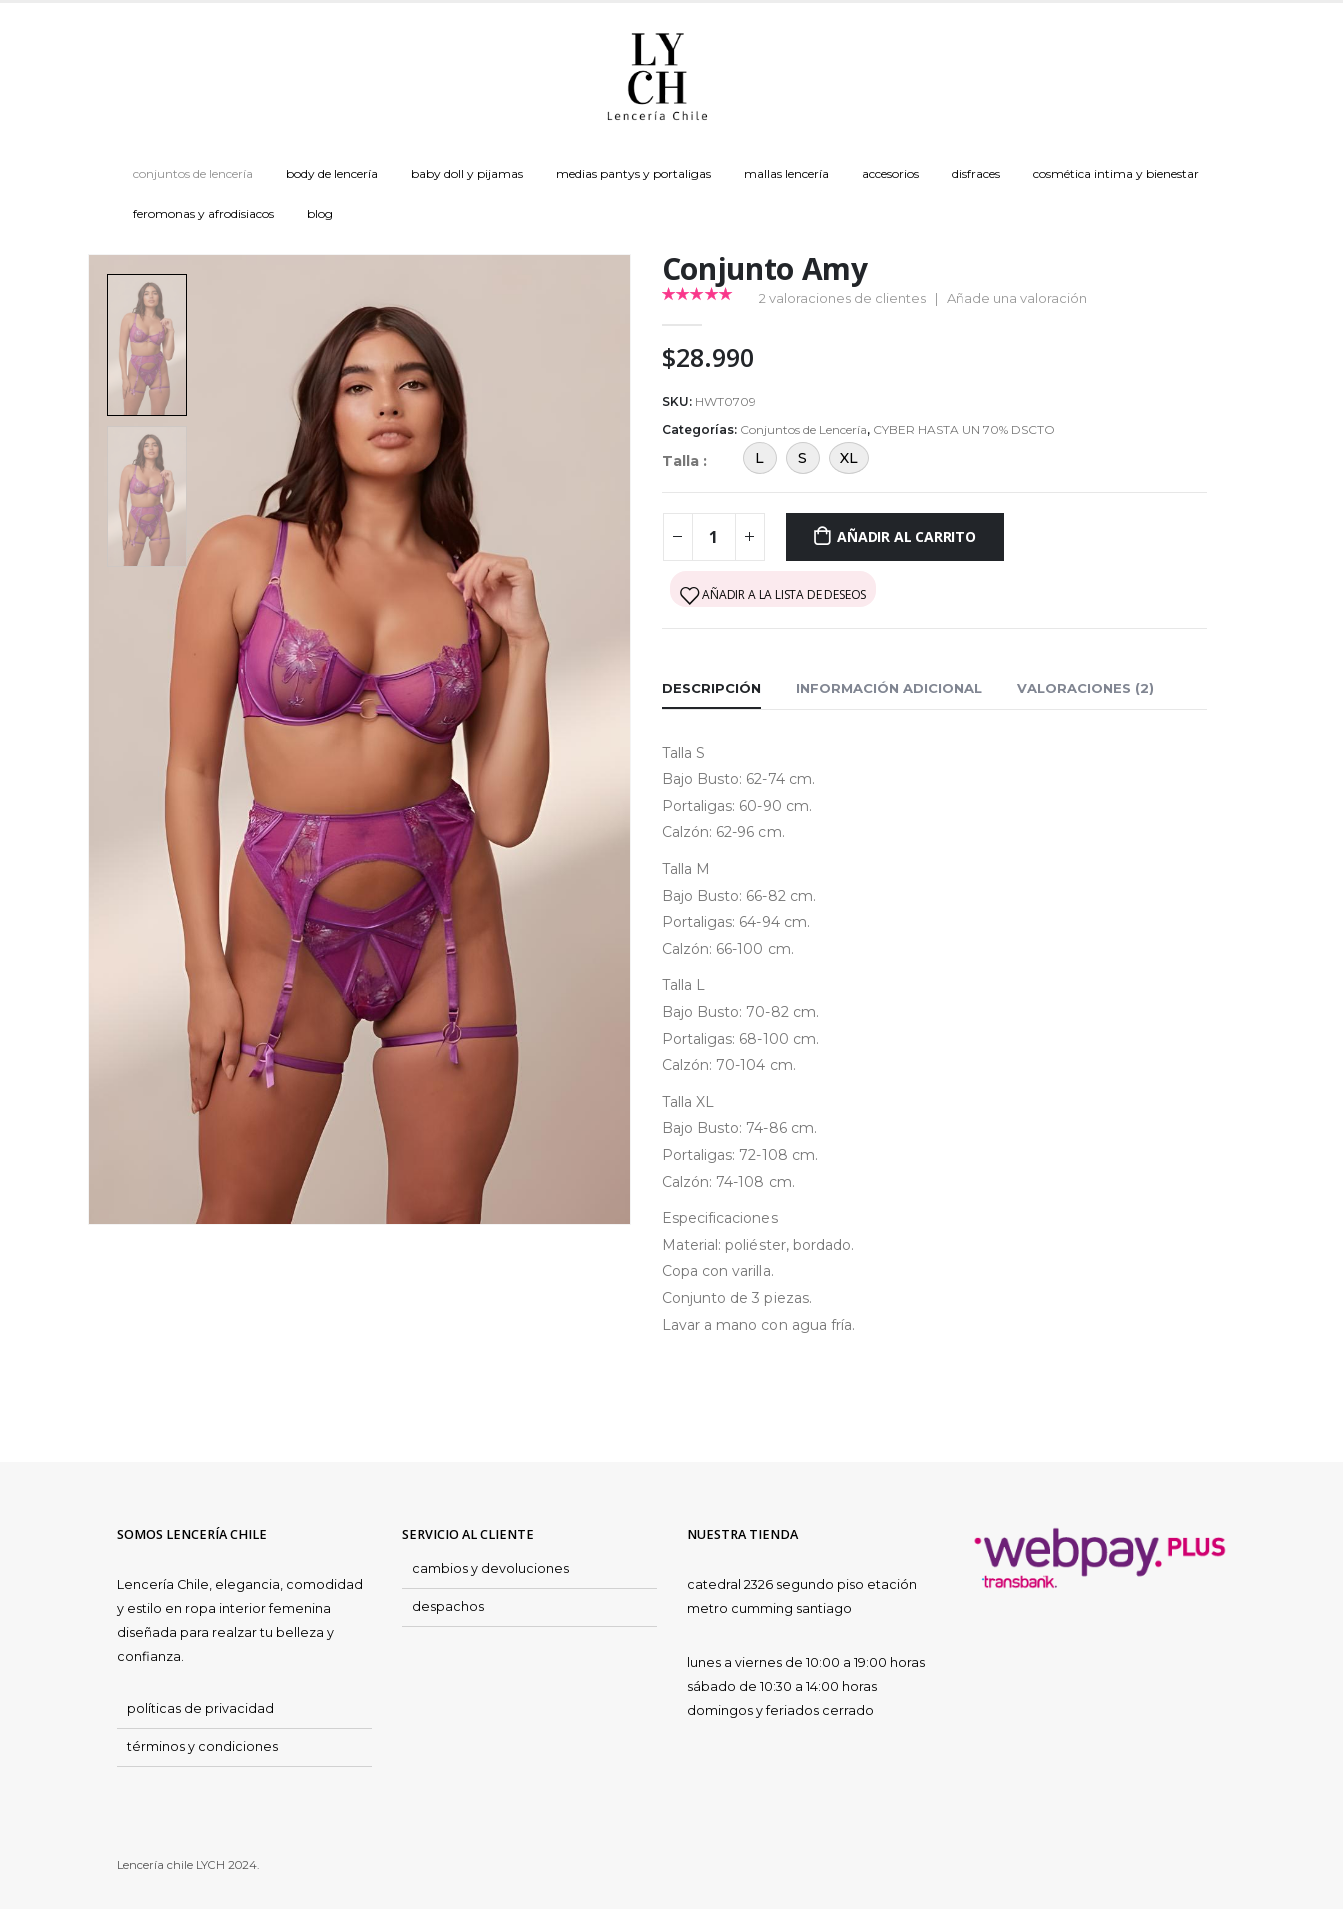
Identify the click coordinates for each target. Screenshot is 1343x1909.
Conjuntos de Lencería (193, 173)
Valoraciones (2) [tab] (1085, 688)
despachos (448, 1606)
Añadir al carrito (906, 536)
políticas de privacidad (200, 1708)
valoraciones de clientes (842, 298)
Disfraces (976, 173)
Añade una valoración (1017, 298)
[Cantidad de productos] (714, 537)
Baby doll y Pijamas (467, 173)
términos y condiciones (202, 1746)
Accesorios (890, 173)
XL (849, 458)
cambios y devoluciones (490, 1568)
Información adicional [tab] (889, 688)
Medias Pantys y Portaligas (633, 173)
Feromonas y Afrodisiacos (203, 213)
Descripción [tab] (711, 688)
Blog (320, 213)
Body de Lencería (332, 173)
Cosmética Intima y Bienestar (1116, 173)
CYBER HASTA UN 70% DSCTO (964, 429)
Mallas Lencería (786, 173)
